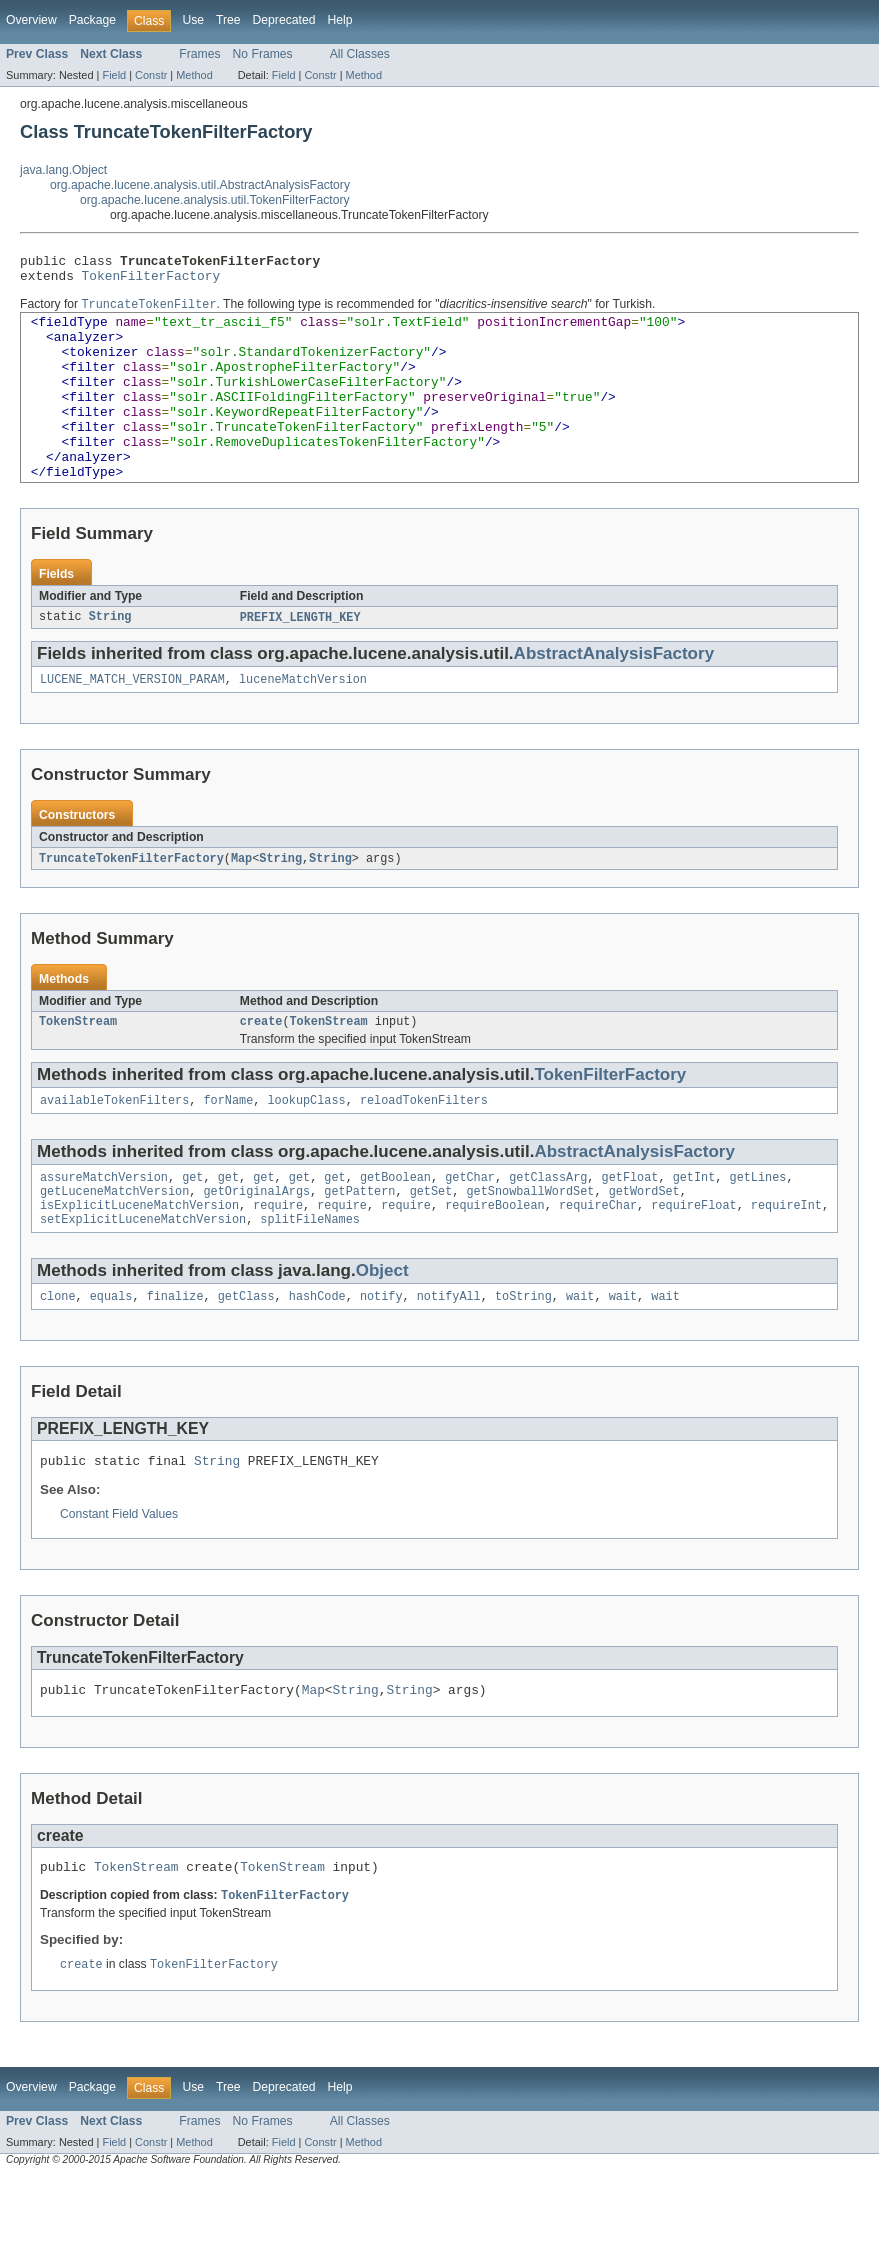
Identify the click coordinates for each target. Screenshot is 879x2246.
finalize (175, 1354)
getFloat (630, 1227)
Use (193, 20)
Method (194, 75)
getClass (246, 1354)
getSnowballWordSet (530, 1243)
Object (382, 1326)
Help (339, 20)
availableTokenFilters (114, 1148)
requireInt (786, 1259)
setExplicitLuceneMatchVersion (143, 1275)
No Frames (263, 54)
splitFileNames (310, 1275)
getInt (694, 1227)
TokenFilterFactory (151, 281)
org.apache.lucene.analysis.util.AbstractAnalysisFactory (200, 185)
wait (580, 1354)
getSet (431, 1243)
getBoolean (395, 1227)
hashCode (317, 1354)
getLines (757, 1227)
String (110, 658)
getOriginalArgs (256, 1243)
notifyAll (449, 1354)
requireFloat (693, 1259)
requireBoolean (495, 1259)
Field (114, 75)
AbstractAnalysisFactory (614, 694)
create (261, 1067)
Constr (151, 75)
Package (92, 20)
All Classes (360, 54)
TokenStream (78, 1067)
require (278, 1259)
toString (523, 1354)
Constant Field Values (119, 1575)
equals (111, 1354)
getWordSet (644, 1243)
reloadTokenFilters (424, 1148)
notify (381, 1354)
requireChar (598, 1259)
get (192, 1227)
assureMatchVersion (104, 1227)
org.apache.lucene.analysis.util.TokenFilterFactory (215, 200)
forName (228, 1148)
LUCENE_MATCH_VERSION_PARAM (132, 722)
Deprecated (284, 20)
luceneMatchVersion (303, 722)
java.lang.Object (63, 170)
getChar (470, 1227)
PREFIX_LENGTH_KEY (300, 658)
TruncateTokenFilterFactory (131, 902)
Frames (199, 54)
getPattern (359, 1243)
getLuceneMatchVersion (114, 1243)
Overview (31, 20)
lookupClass (306, 1148)
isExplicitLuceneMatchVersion (139, 1259)
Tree (228, 20)
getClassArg (548, 1227)
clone (58, 1354)
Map (241, 902)
